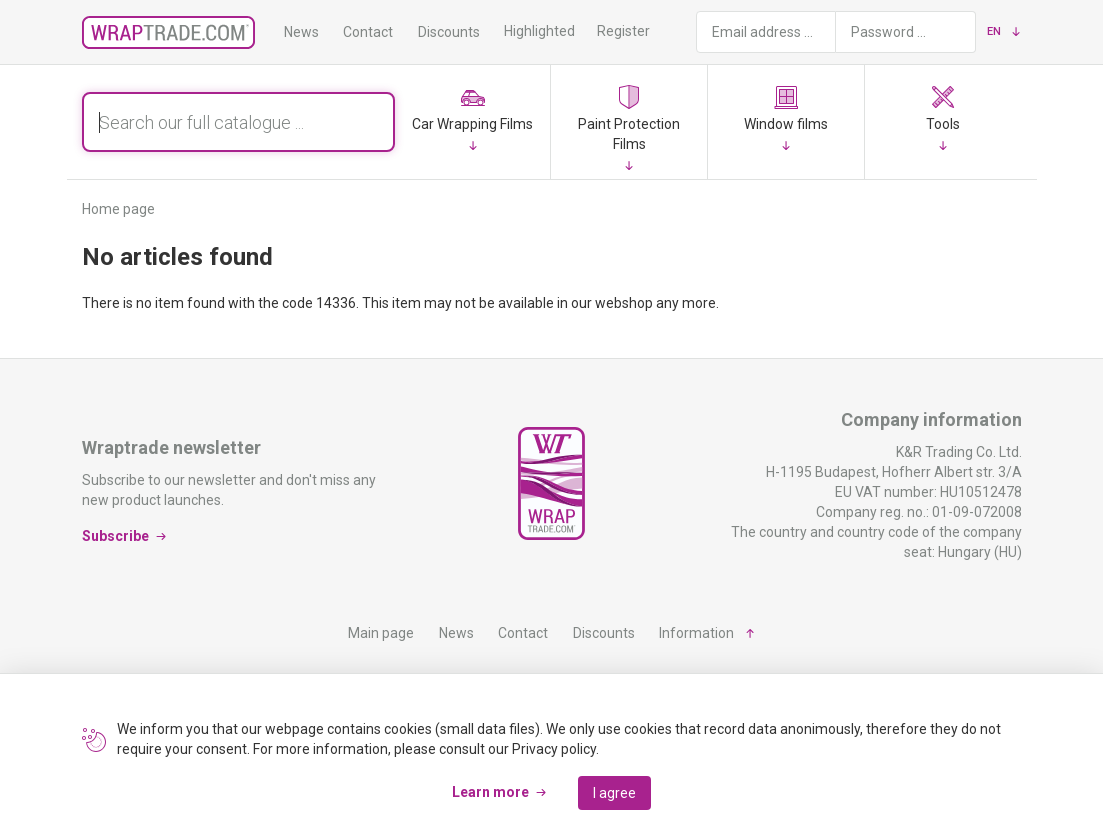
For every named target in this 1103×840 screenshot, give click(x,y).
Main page (381, 633)
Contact (368, 32)
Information (696, 633)
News (301, 32)
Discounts (449, 32)
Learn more (490, 792)
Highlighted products (569, 31)
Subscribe (115, 536)
